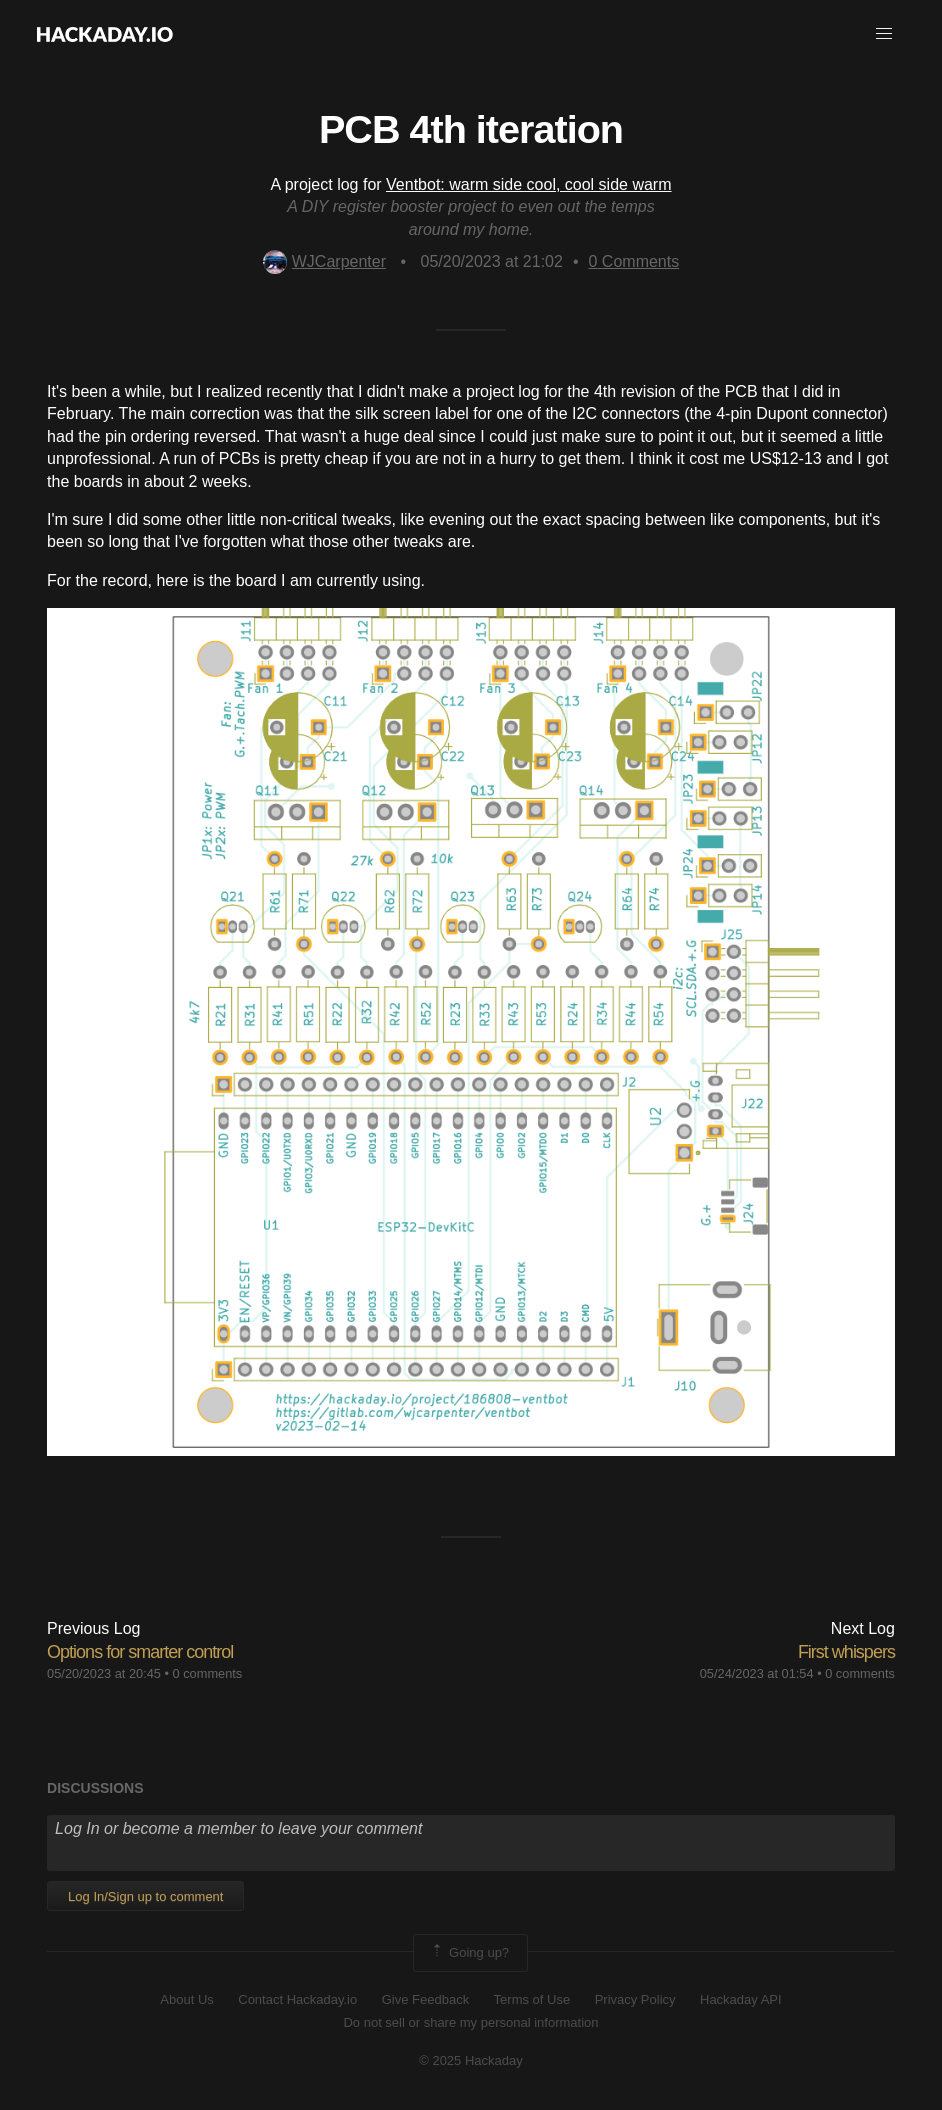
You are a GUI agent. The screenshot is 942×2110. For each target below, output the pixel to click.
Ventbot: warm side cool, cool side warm (528, 184)
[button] (884, 34)
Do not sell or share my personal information (470, 2022)
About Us (186, 1999)
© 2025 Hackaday (471, 2060)
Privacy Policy (635, 1999)
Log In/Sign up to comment (145, 1896)
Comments (634, 261)
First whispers (846, 1652)
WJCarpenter (324, 261)
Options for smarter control (140, 1652)
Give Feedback (425, 1999)
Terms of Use (532, 1999)
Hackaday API (741, 1999)
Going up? (469, 1953)
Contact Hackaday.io (297, 1999)
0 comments (208, 1673)
